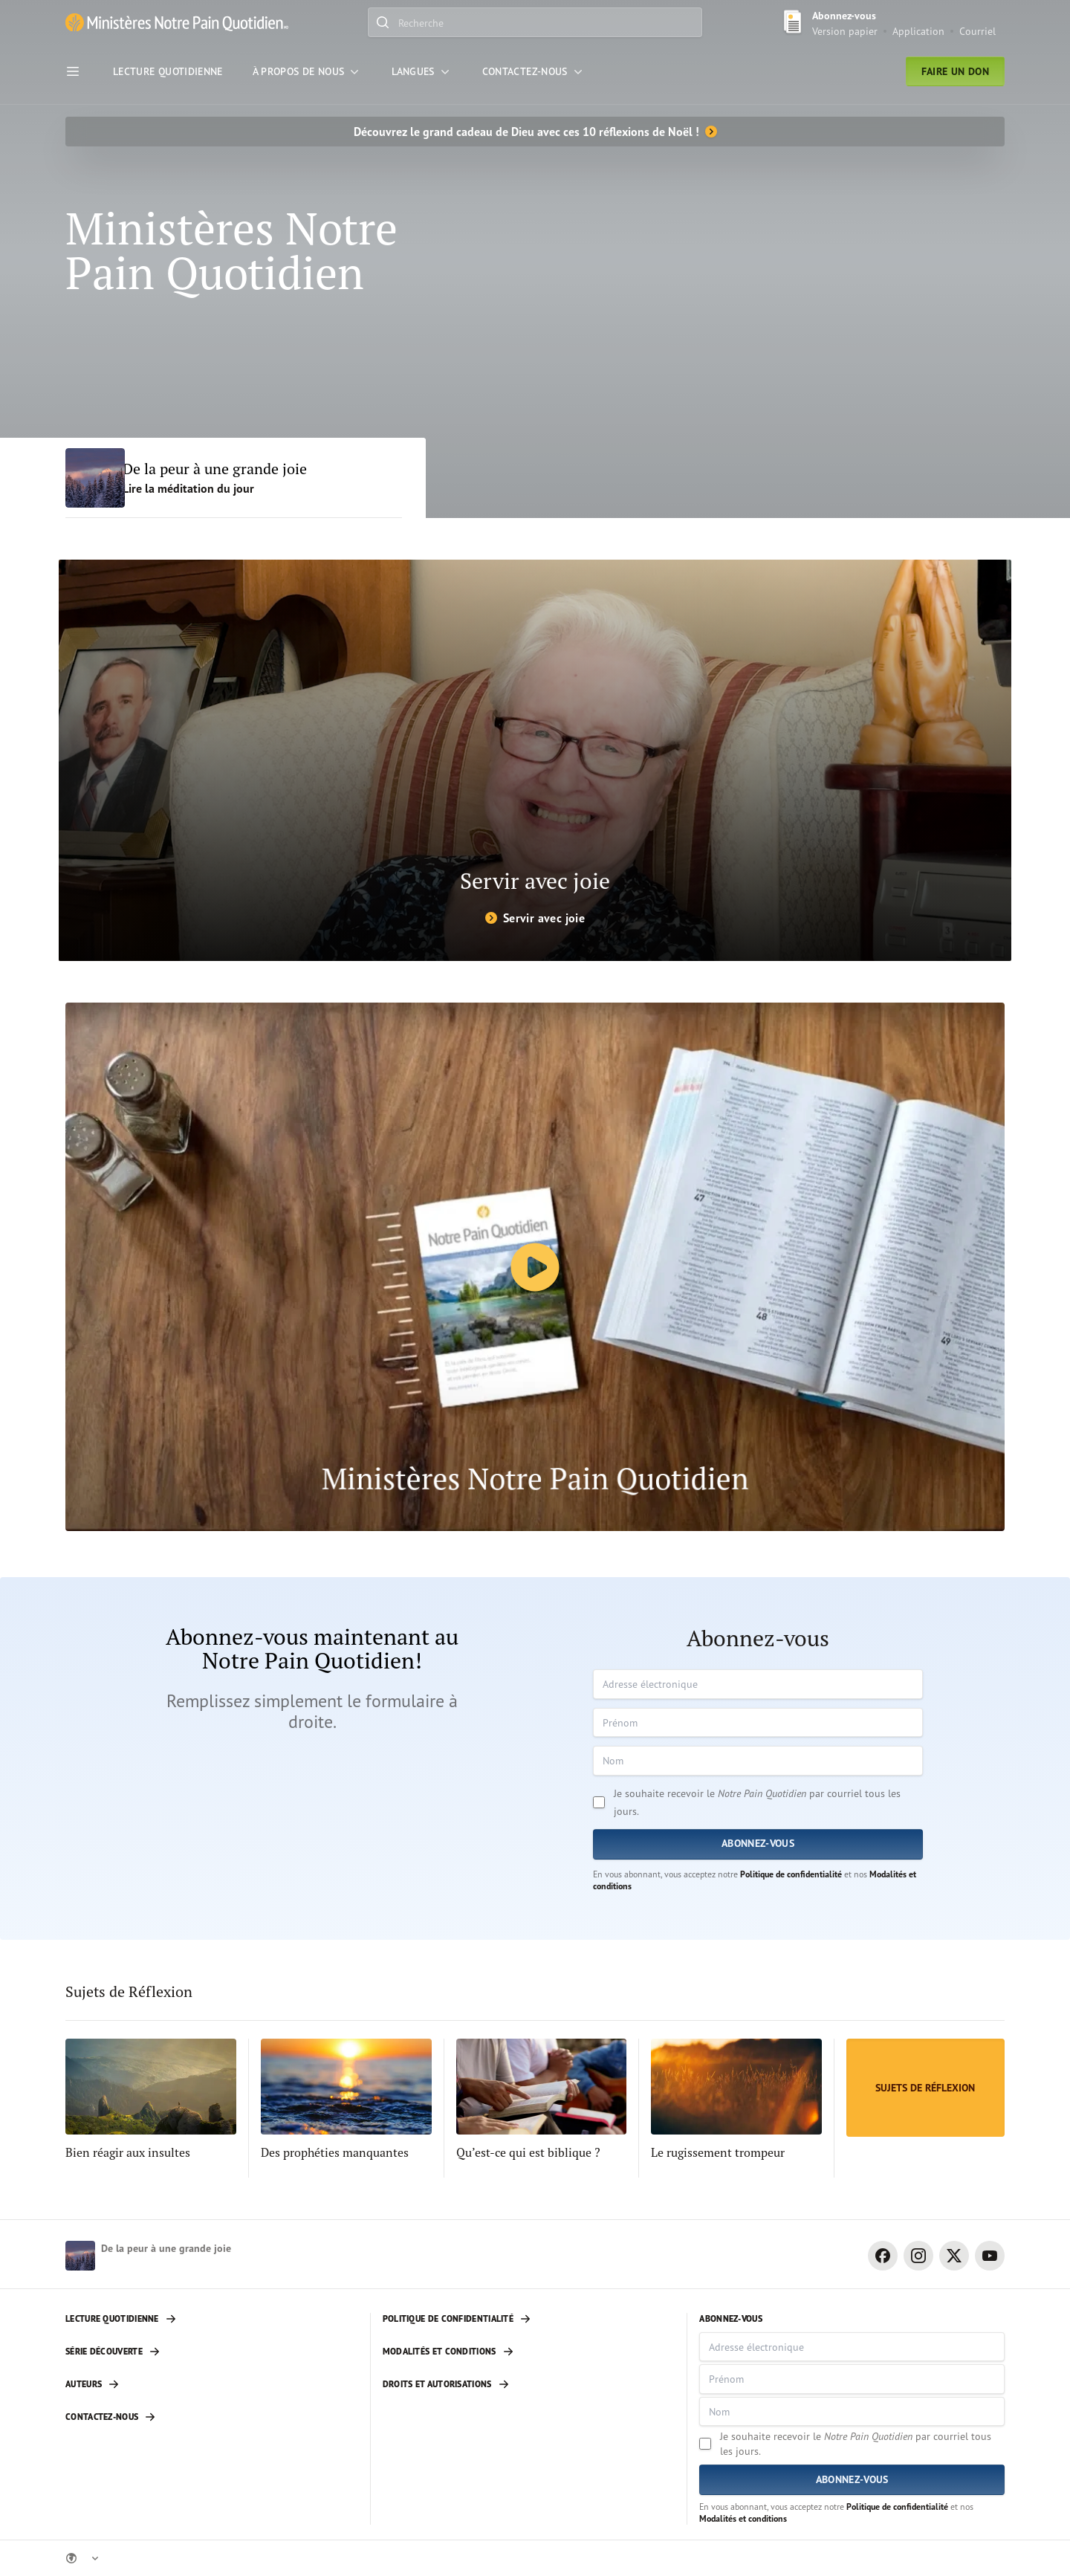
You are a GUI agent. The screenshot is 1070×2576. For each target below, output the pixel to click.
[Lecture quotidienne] (211, 2319)
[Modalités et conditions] (529, 2351)
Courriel (977, 31)
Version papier (845, 31)
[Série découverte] (211, 2351)
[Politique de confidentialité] (529, 2319)
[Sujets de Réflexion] (925, 2088)
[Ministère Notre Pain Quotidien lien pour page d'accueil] (176, 22)
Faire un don (955, 71)
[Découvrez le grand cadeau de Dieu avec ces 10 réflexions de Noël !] (535, 131)
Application (918, 31)
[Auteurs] (211, 2384)
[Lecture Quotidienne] (168, 71)
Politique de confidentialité (791, 1874)
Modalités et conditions (743, 2518)
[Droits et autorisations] (529, 2384)
